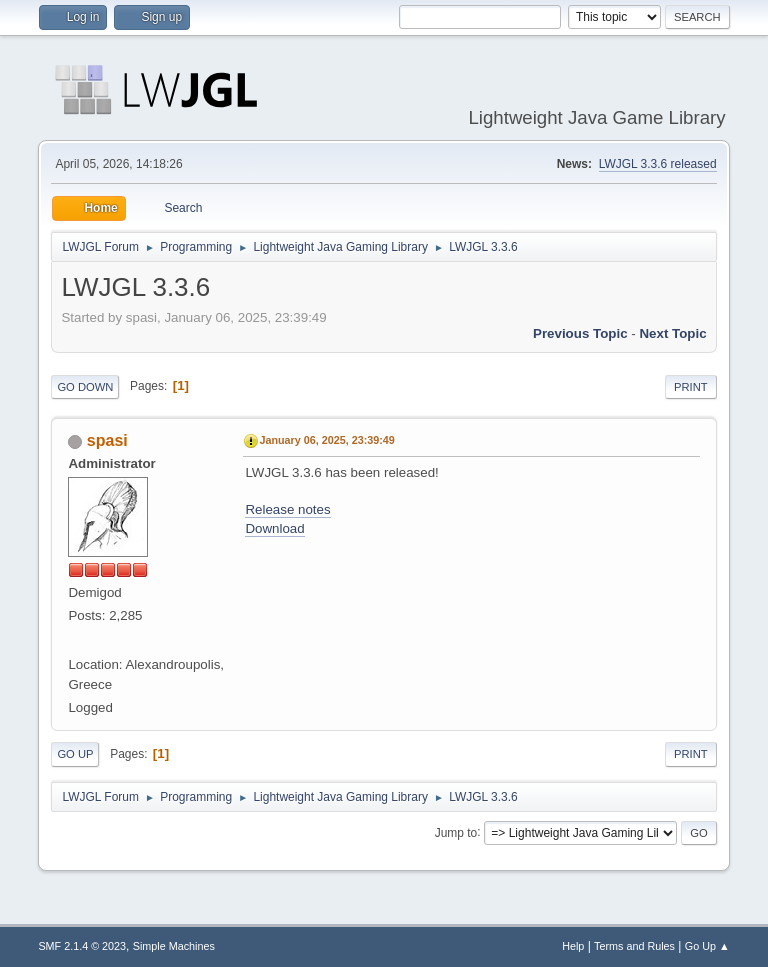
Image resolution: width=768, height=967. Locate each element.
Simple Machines (174, 946)
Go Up (75, 754)
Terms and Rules (634, 946)
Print (691, 387)
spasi (107, 440)
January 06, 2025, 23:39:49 (326, 440)
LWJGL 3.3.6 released (658, 164)
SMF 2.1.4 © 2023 (82, 946)
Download (274, 528)
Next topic (672, 333)
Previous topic (580, 333)
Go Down (85, 387)
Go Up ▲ (707, 946)
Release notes (287, 509)
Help (573, 946)
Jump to (456, 832)
